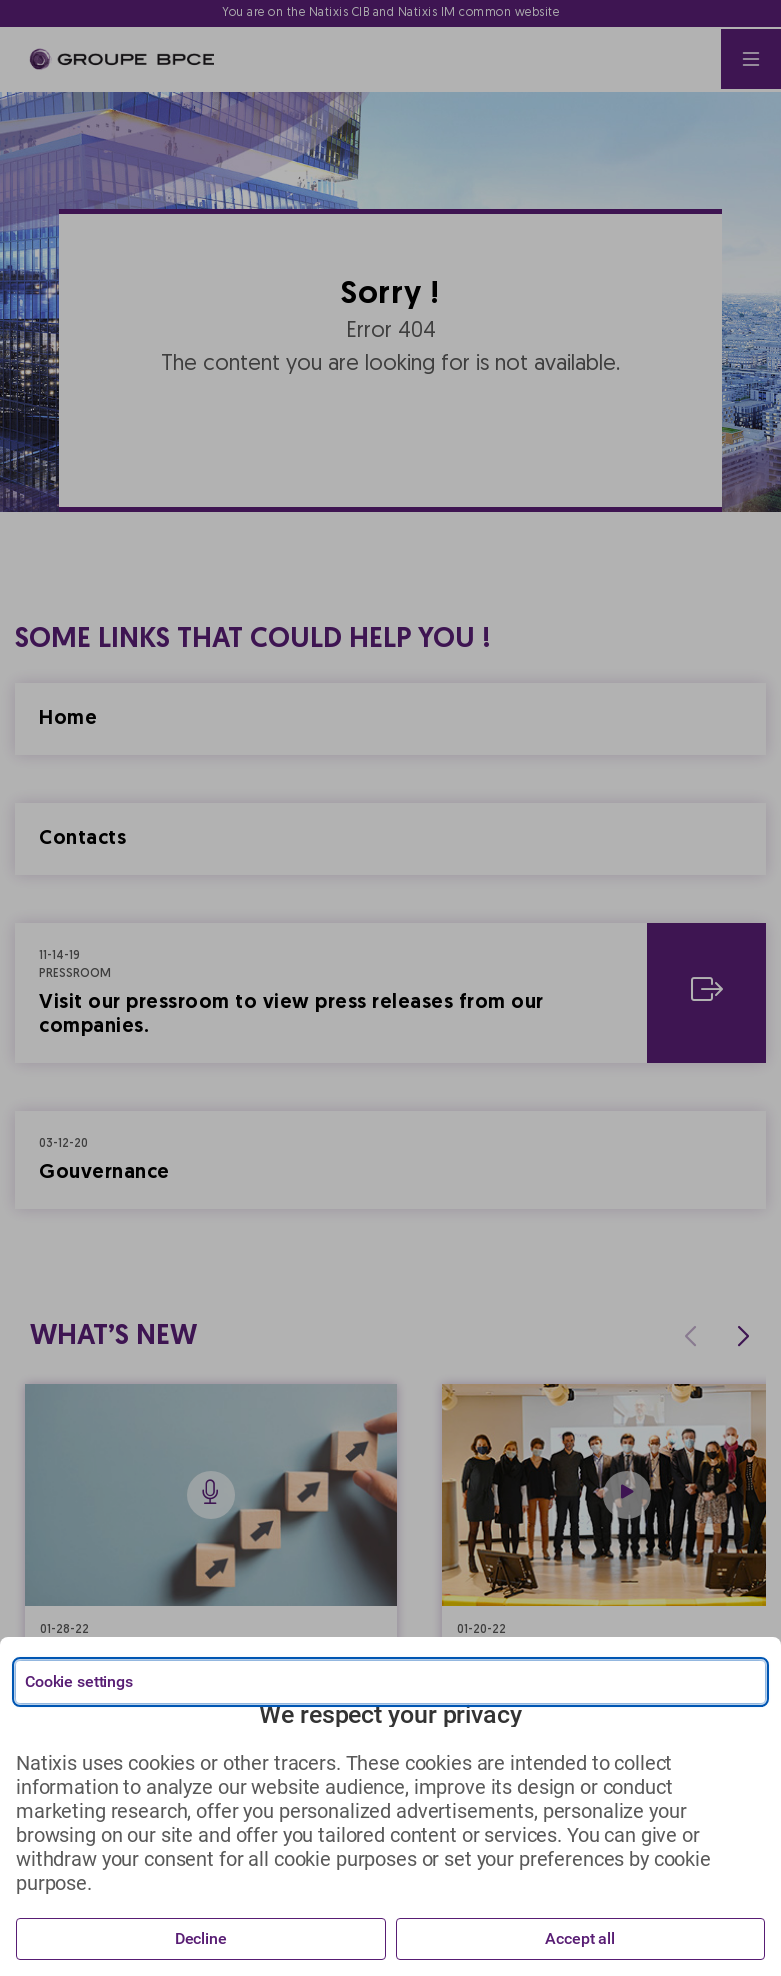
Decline (201, 1938)
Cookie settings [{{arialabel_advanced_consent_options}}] (79, 1681)
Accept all (580, 1938)
